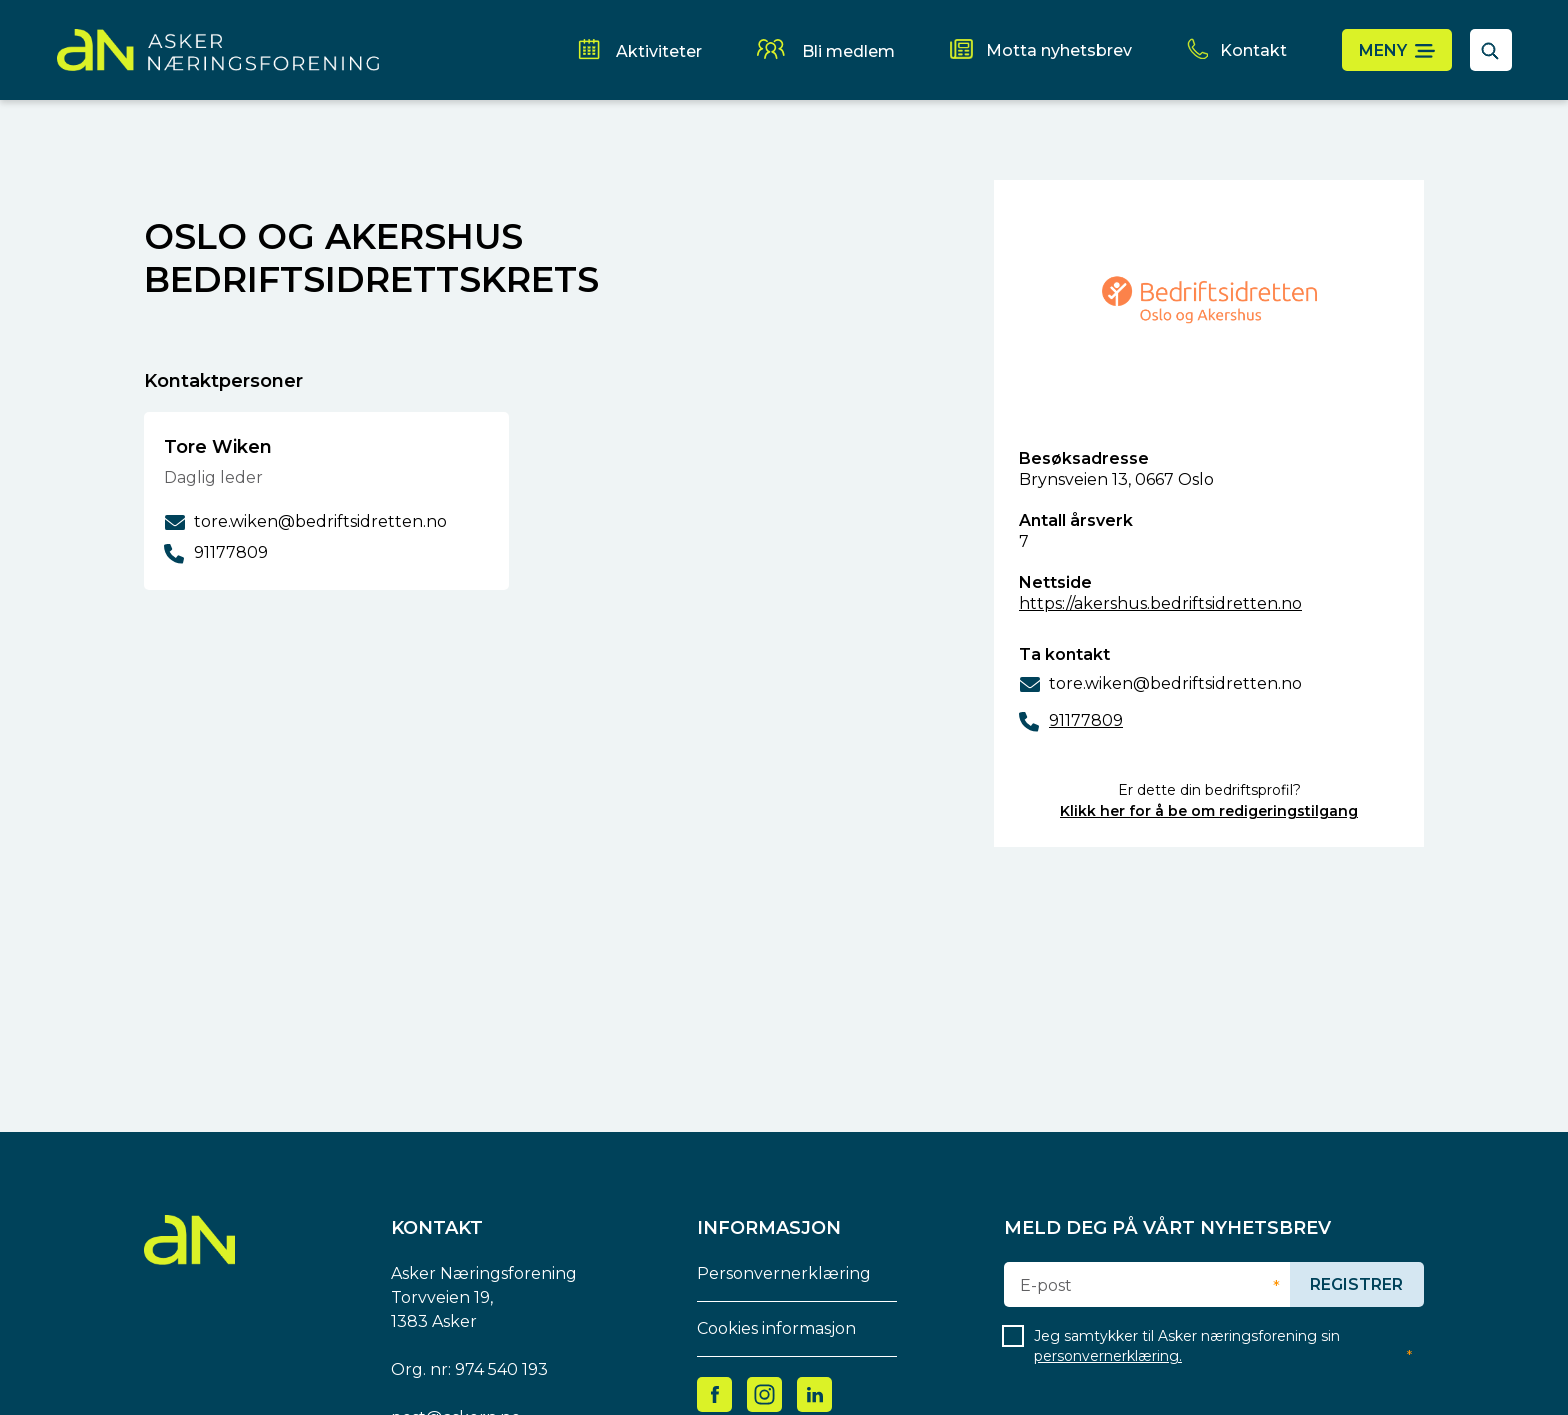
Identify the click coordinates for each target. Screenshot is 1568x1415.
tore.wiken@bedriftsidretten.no (1175, 683)
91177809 (1086, 720)
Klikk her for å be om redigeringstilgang (1209, 811)
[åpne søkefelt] (1491, 50)
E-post (1046, 1286)
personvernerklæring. (1108, 1356)
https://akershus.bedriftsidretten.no (1160, 603)
